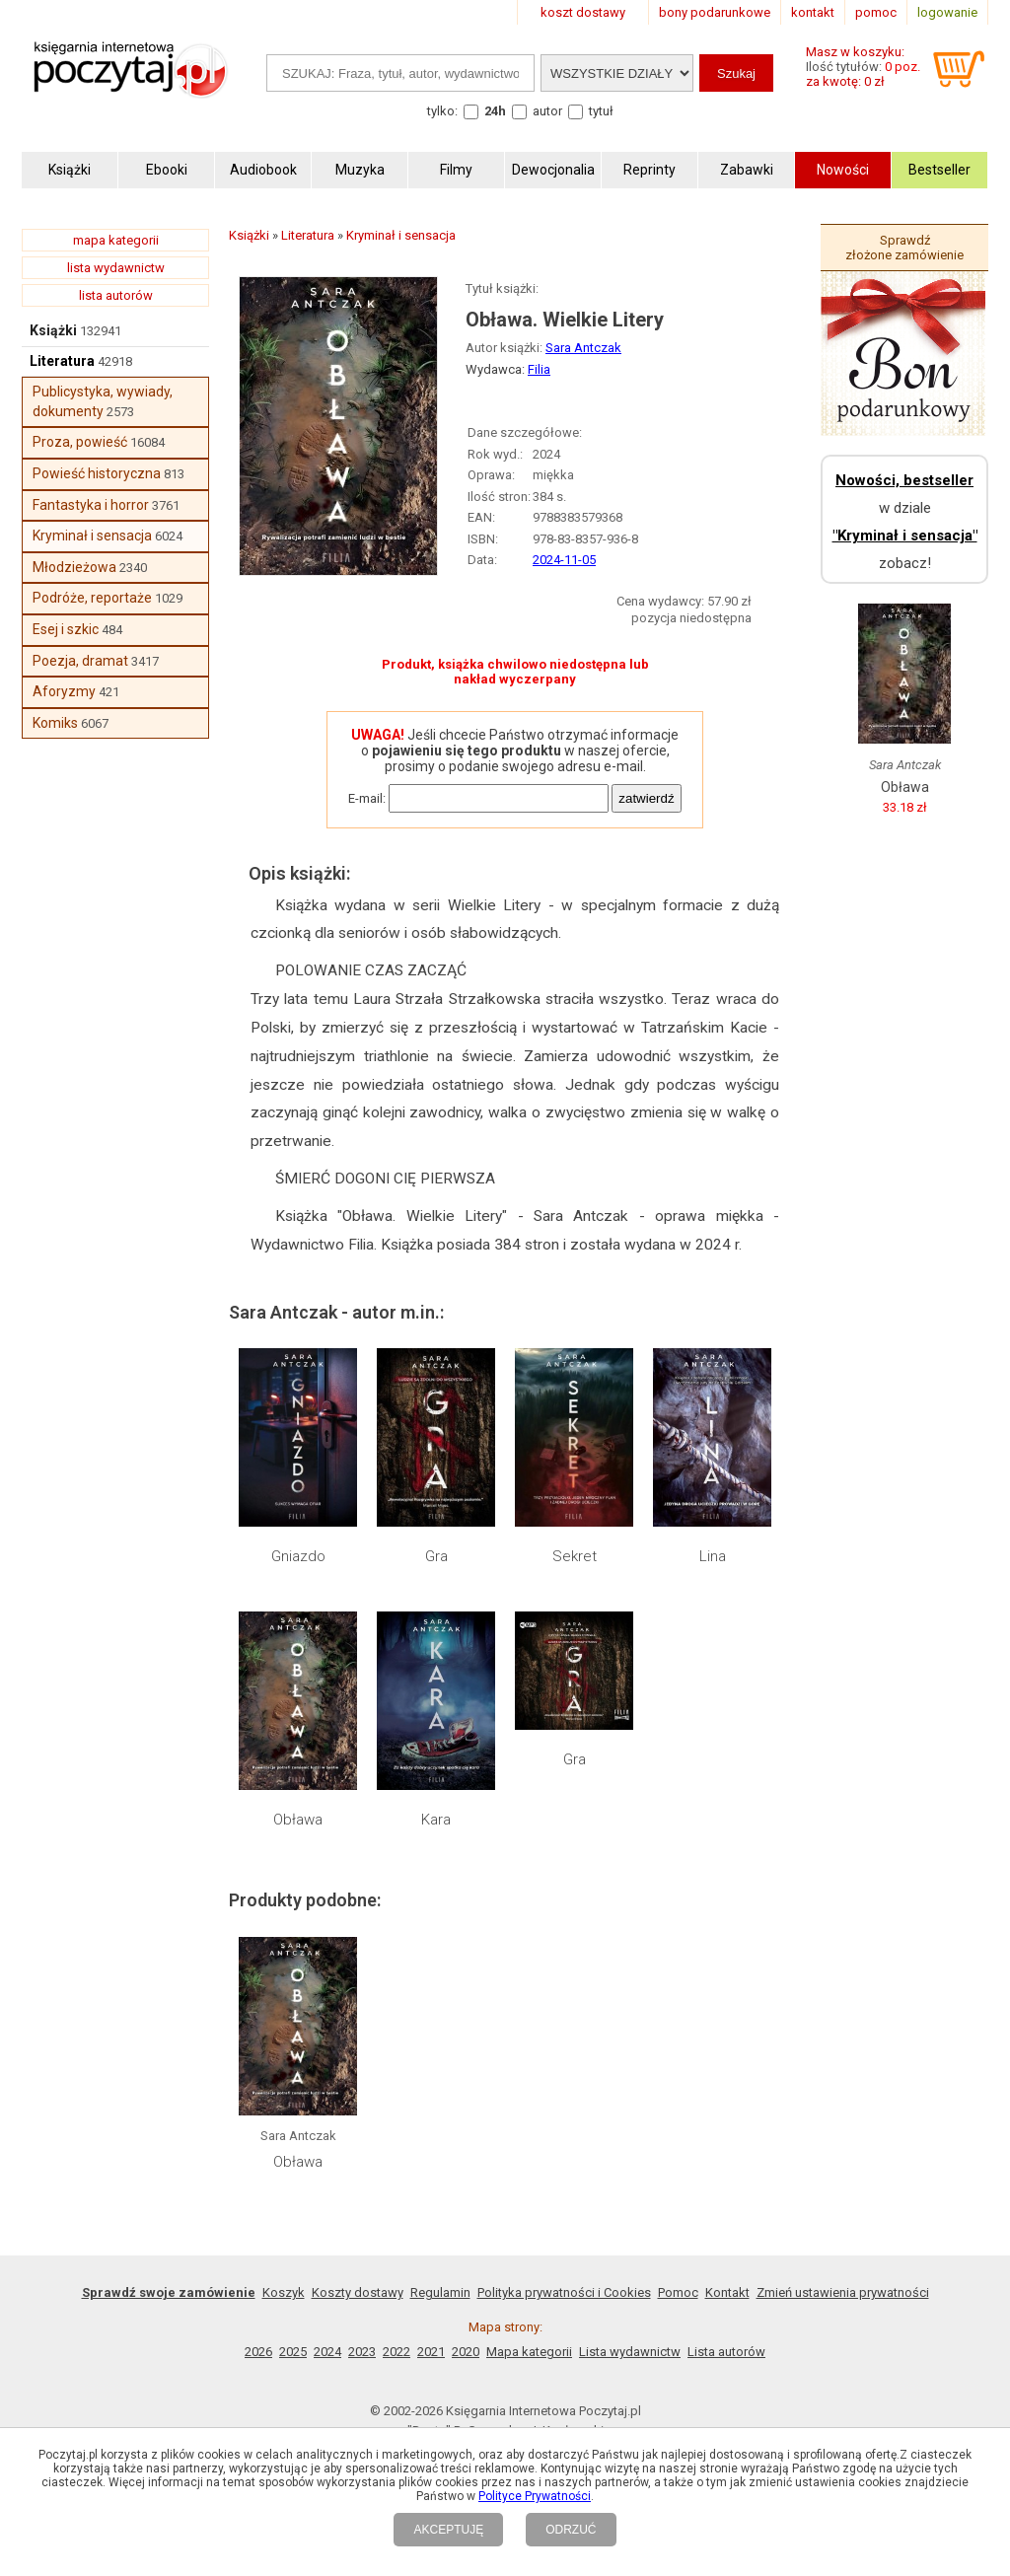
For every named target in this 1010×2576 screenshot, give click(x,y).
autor (547, 111)
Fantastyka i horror (91, 505)
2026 (258, 2351)
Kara (436, 1819)
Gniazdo (298, 1556)
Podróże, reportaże (92, 598)
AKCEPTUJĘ (448, 2530)
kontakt (812, 12)
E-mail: (367, 798)
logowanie (947, 12)
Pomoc (678, 2292)
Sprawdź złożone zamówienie (904, 247)
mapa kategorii (116, 240)
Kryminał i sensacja (92, 535)
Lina (712, 1556)
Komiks (55, 723)
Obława (298, 1819)
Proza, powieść (80, 442)
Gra (436, 1556)
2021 (431, 2351)
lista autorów (116, 295)
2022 (396, 2351)
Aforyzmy (64, 691)
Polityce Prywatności (534, 2496)
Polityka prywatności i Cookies (564, 2292)
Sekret (574, 1556)
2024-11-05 (564, 559)
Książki (53, 330)
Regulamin (440, 2292)
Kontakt (727, 2292)
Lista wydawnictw (630, 2351)
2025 (293, 2351)
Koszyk (283, 2292)
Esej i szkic (66, 629)
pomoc (876, 12)
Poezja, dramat (80, 661)
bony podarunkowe (714, 12)
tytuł (601, 111)
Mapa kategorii (529, 2351)
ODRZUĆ (570, 2530)
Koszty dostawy (357, 2292)
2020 (465, 2351)
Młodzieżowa (74, 567)
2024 (327, 2351)
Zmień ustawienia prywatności (843, 2292)
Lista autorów (726, 2351)
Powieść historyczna (97, 473)
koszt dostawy (583, 12)
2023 (362, 2351)
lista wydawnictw (116, 267)
